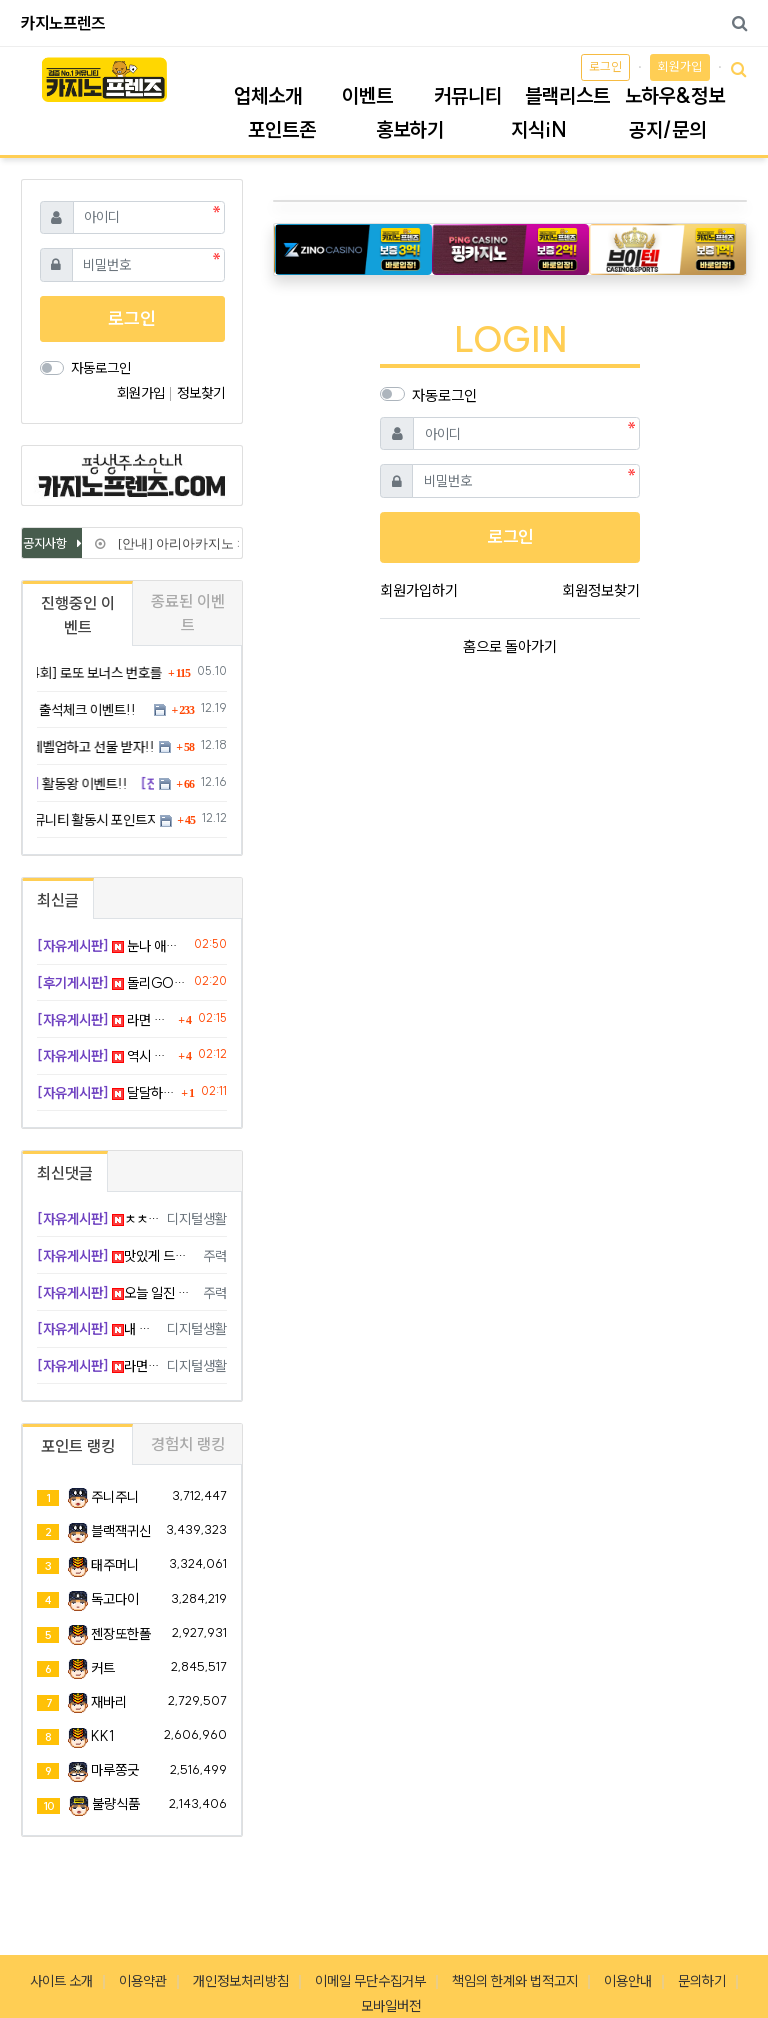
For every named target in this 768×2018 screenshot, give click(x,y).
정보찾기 (201, 393)
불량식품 (116, 1804)
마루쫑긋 (115, 1770)
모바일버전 (391, 2006)
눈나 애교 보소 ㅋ (112, 946)
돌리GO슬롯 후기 (112, 983)
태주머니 (115, 1565)
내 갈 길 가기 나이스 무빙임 (98, 1329)
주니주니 (115, 1497)
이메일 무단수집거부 (370, 1981)
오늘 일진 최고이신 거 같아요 (116, 1293)
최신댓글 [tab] (65, 1173)
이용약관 (143, 1981)
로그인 (605, 66)
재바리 (109, 1702)
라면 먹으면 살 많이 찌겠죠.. (105, 1020)
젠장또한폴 (121, 1634)
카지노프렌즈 (63, 23)
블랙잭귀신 (121, 1531)
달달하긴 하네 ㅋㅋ (106, 1093)
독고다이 (115, 1599)
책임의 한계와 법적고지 (515, 1981)
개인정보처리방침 (241, 1981)
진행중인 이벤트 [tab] (78, 615)
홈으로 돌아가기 (510, 646)
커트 (103, 1668)
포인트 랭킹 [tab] (78, 1446)
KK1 (102, 1736)
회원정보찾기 (601, 590)
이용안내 (628, 1981)
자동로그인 (444, 395)
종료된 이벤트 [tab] (188, 613)
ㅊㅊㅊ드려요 (98, 1219)
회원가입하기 (419, 590)
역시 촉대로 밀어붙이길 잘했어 (105, 1056)
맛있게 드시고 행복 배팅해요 (116, 1256)
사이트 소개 (61, 1981)
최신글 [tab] (58, 900)
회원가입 (680, 66)
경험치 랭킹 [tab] (188, 1444)
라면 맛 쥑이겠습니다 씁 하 (98, 1366)
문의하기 (702, 1981)
